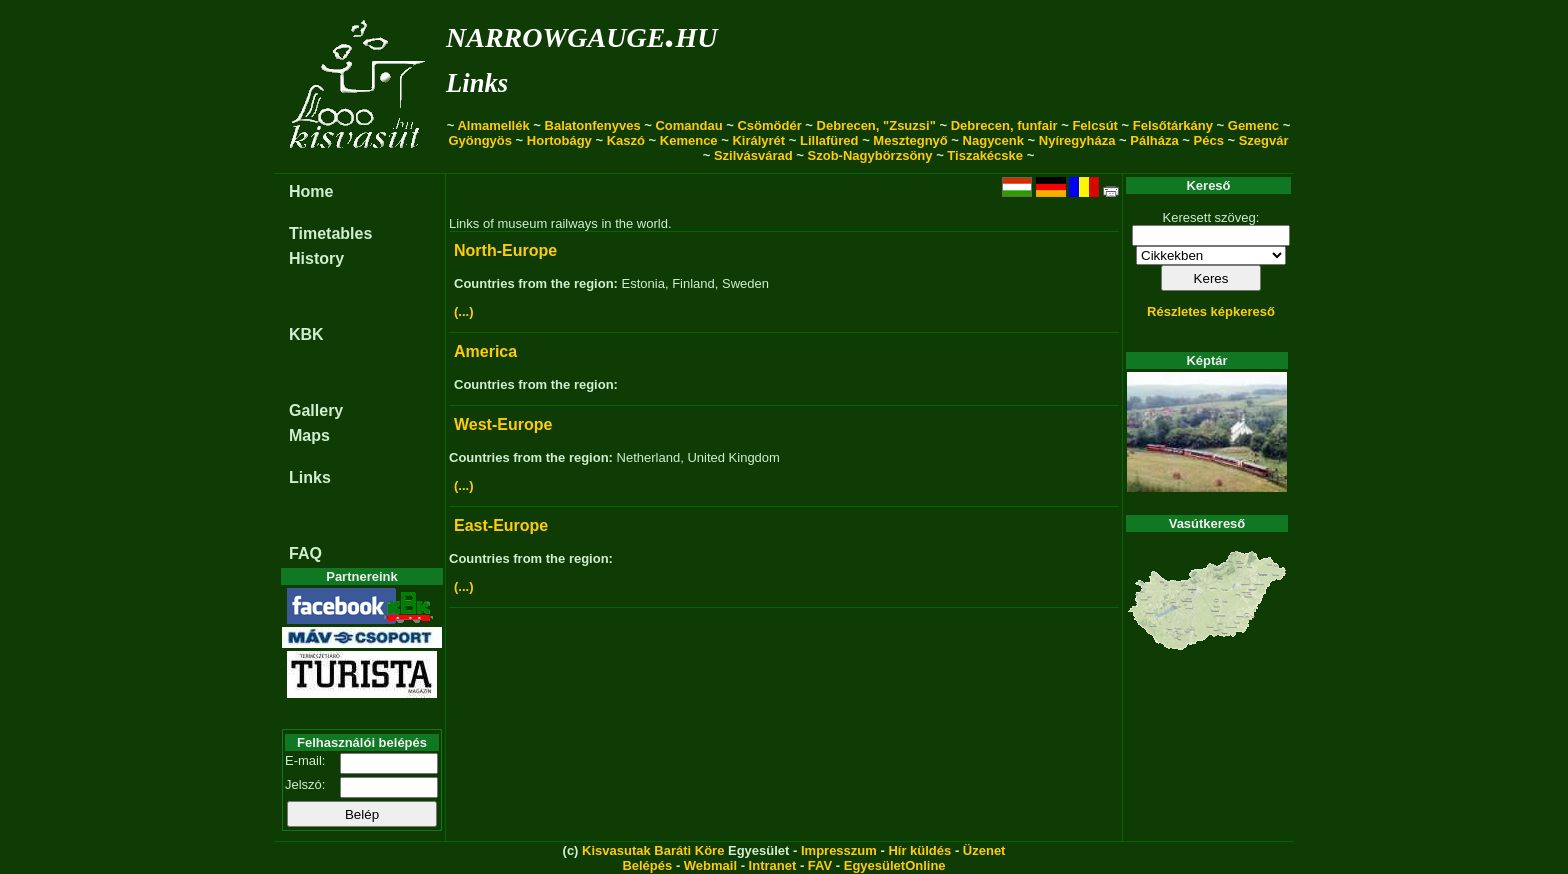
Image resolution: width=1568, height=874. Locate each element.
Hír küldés (919, 850)
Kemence (689, 140)
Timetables (330, 233)
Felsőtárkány (1173, 125)
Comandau (688, 125)
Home (311, 191)
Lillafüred (829, 140)
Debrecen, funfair (1004, 125)
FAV (820, 865)
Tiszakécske (985, 155)
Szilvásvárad (753, 155)
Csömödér (769, 125)
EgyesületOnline (895, 865)
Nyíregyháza (1077, 140)
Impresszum (839, 850)
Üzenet (984, 850)
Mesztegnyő (910, 140)
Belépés (647, 865)
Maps (309, 435)
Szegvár (1264, 140)
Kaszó (626, 140)
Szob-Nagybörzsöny (870, 155)
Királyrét (758, 140)
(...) (464, 311)
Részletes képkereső (1211, 311)
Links (477, 83)
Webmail (710, 865)
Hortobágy (559, 140)
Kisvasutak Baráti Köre (653, 850)
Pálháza (1154, 140)
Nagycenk (993, 140)
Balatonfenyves (593, 125)
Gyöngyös (480, 140)
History (316, 258)
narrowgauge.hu (581, 33)
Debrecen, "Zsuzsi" (876, 125)
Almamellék (493, 125)
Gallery (316, 410)
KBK (306, 334)
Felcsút (1095, 125)
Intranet (773, 865)
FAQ (305, 553)
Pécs (1209, 140)
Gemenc (1253, 125)
